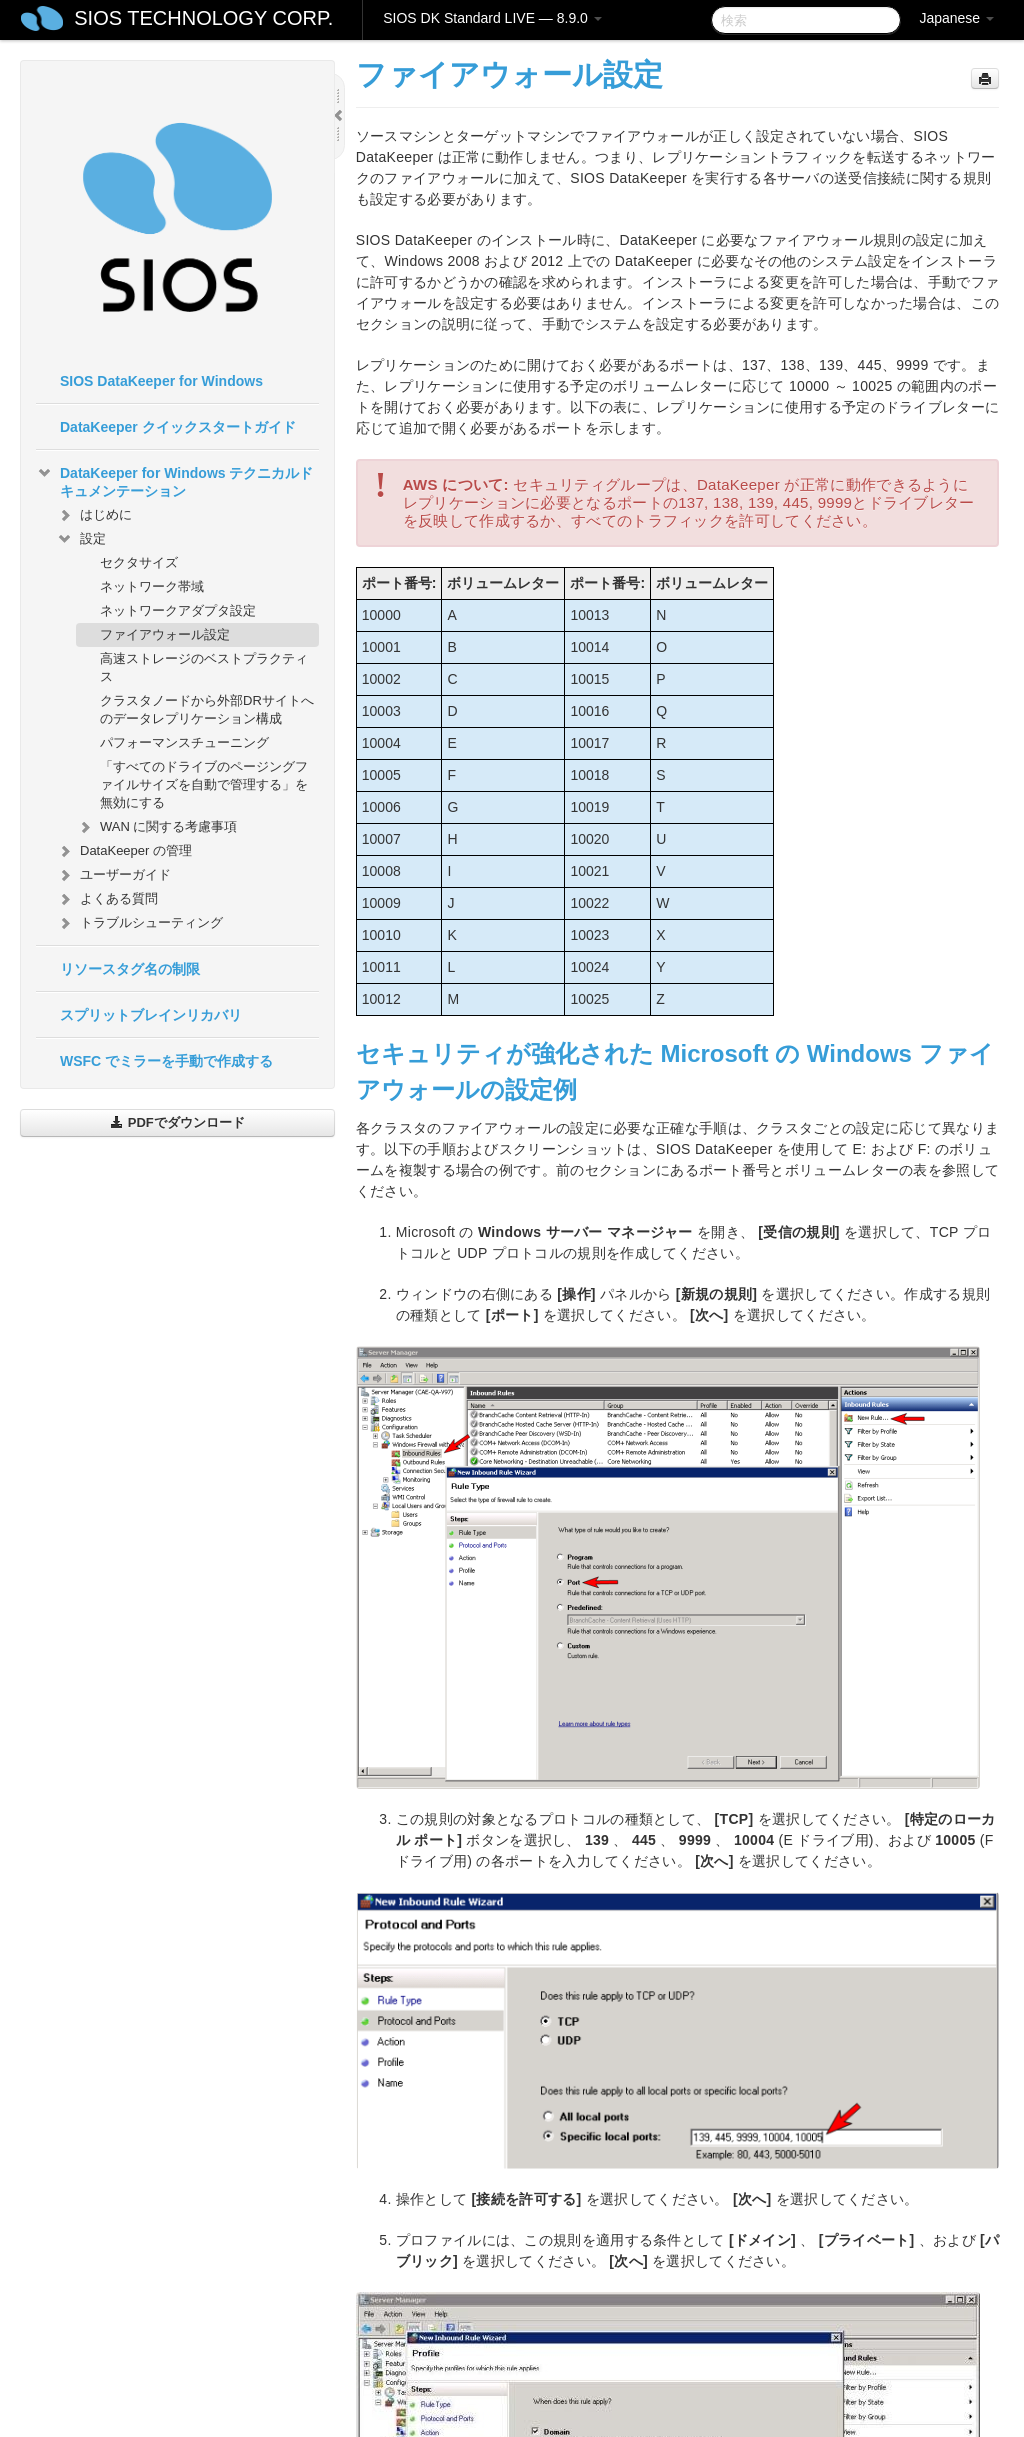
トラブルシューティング (139, 923)
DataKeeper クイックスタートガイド (178, 427)
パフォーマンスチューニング (184, 742)
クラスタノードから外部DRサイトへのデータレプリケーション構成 (207, 709)
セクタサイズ (139, 562)
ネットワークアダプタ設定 (178, 610)
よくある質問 (107, 899)
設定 (81, 539)
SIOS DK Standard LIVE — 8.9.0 (492, 18)
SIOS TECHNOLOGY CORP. (203, 18)
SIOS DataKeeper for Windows (161, 381)
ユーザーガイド (113, 875)
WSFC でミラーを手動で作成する (166, 1061)
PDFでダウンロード (177, 1122)
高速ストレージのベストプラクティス (204, 667)
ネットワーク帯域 (152, 586)
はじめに (94, 515)
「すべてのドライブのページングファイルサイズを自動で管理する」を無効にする (204, 784)
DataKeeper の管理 (124, 851)
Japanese (956, 18)
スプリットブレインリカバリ (151, 1015)
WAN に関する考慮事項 (156, 827)
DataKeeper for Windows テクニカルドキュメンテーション (174, 480)
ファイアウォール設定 (165, 634)
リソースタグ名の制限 (130, 969)
